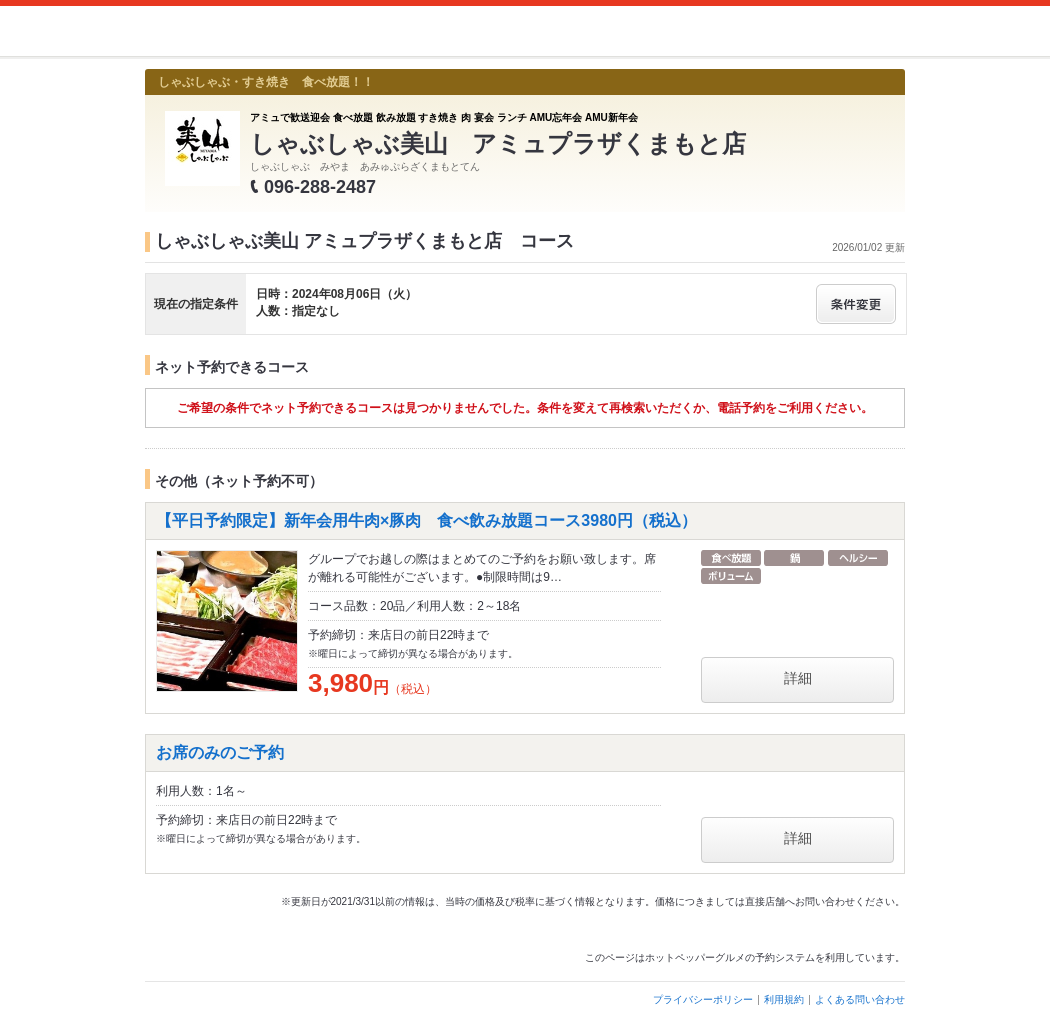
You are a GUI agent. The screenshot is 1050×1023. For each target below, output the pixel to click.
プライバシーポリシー (703, 999)
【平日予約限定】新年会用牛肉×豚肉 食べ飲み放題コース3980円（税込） (426, 520)
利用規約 (784, 999)
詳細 (798, 678)
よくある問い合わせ (860, 999)
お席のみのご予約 (220, 752)
